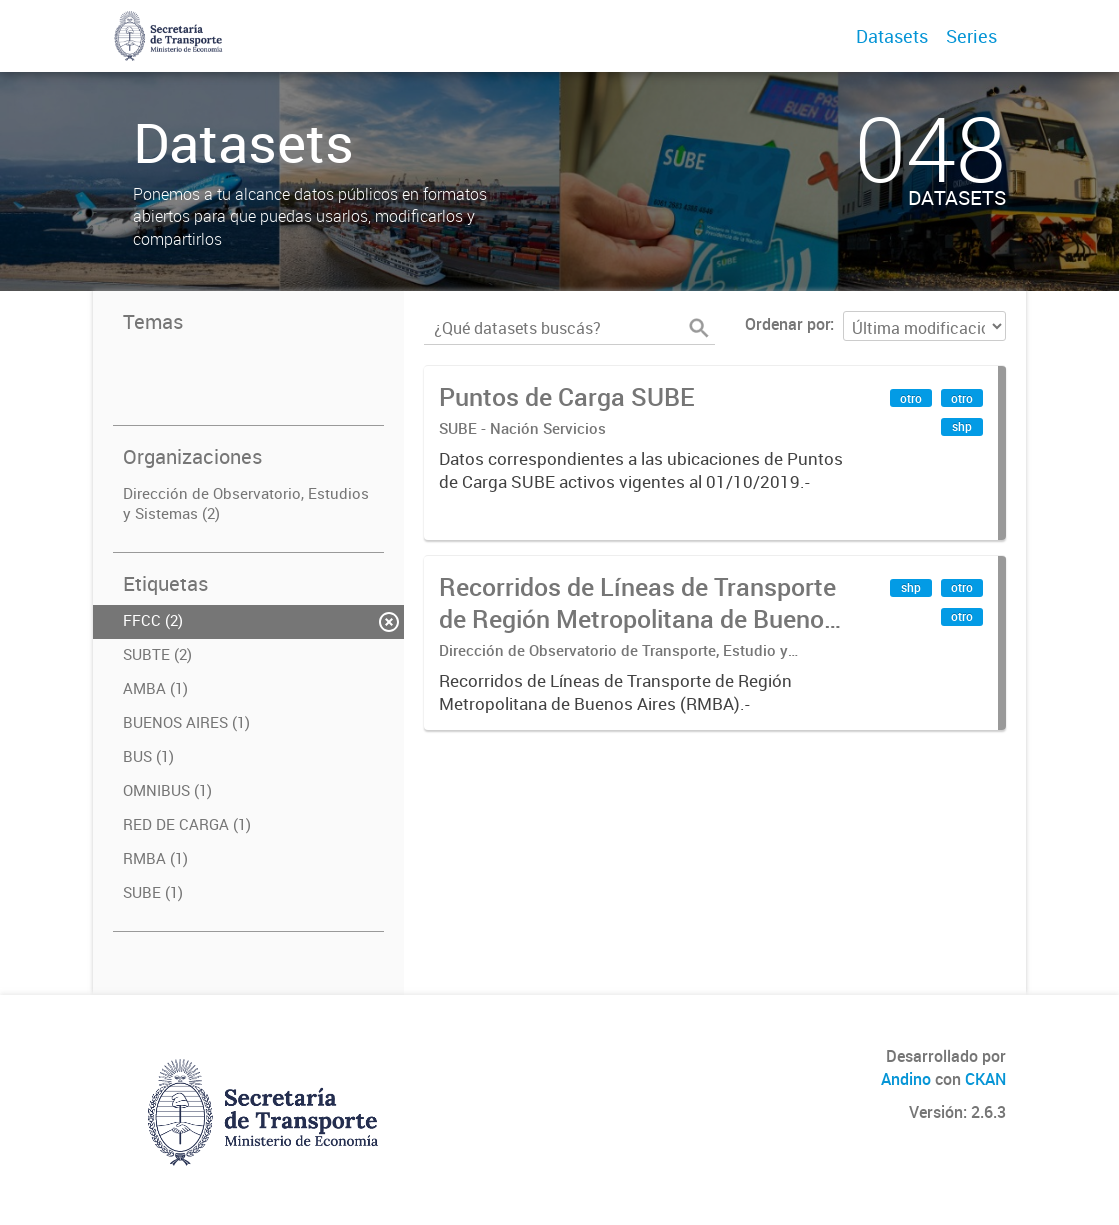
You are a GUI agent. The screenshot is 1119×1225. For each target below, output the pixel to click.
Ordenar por (787, 324)
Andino (906, 1079)
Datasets (892, 36)
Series (971, 36)
